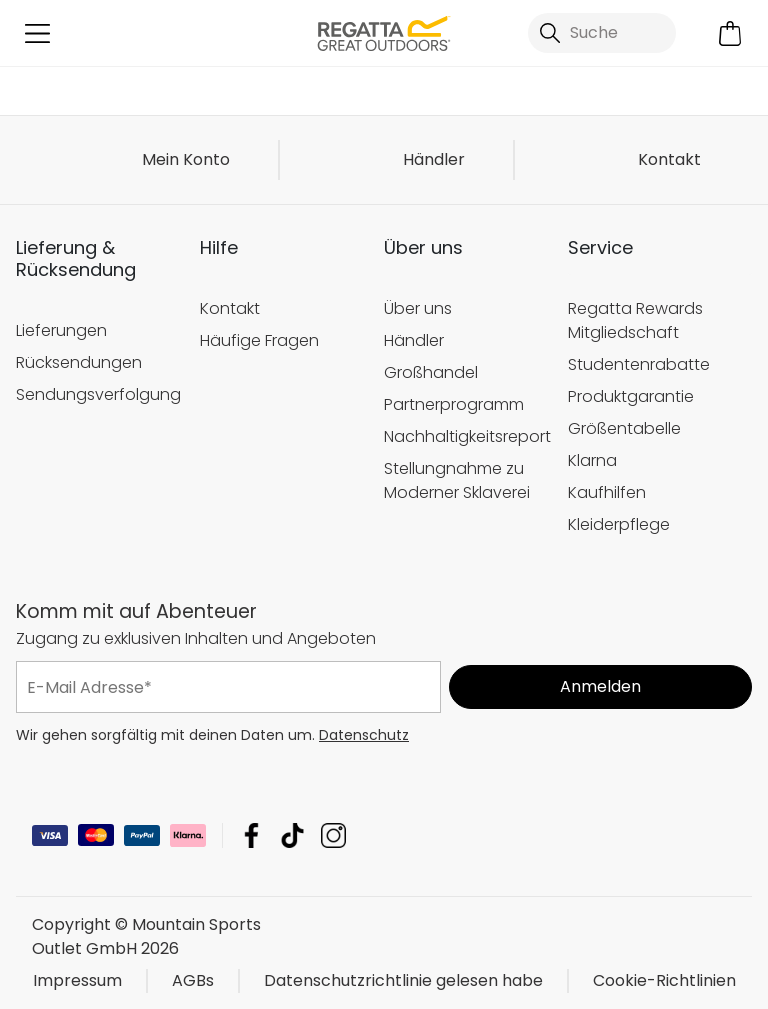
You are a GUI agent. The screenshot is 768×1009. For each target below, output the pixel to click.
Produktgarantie (631, 396)
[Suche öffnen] (602, 33)
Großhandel (431, 372)
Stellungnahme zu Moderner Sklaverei (457, 480)
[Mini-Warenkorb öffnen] (730, 33)
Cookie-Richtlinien (664, 980)
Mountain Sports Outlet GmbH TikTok (292, 835)
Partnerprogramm (454, 404)
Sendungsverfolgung (98, 394)
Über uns (418, 308)
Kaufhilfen (607, 492)
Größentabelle (624, 428)
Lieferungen (61, 330)
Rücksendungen (79, 362)
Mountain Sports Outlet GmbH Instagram (333, 835)
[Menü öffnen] (37, 33)
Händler (434, 159)
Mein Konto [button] (186, 159)
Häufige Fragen (259, 340)
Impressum (77, 980)
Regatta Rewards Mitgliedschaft (635, 320)
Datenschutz (364, 735)
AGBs (193, 980)
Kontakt (669, 159)
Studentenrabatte (639, 364)
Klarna (592, 460)
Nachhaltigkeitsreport (466, 436)
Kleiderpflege (619, 524)
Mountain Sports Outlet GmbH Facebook (251, 835)
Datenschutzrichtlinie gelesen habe (403, 980)
